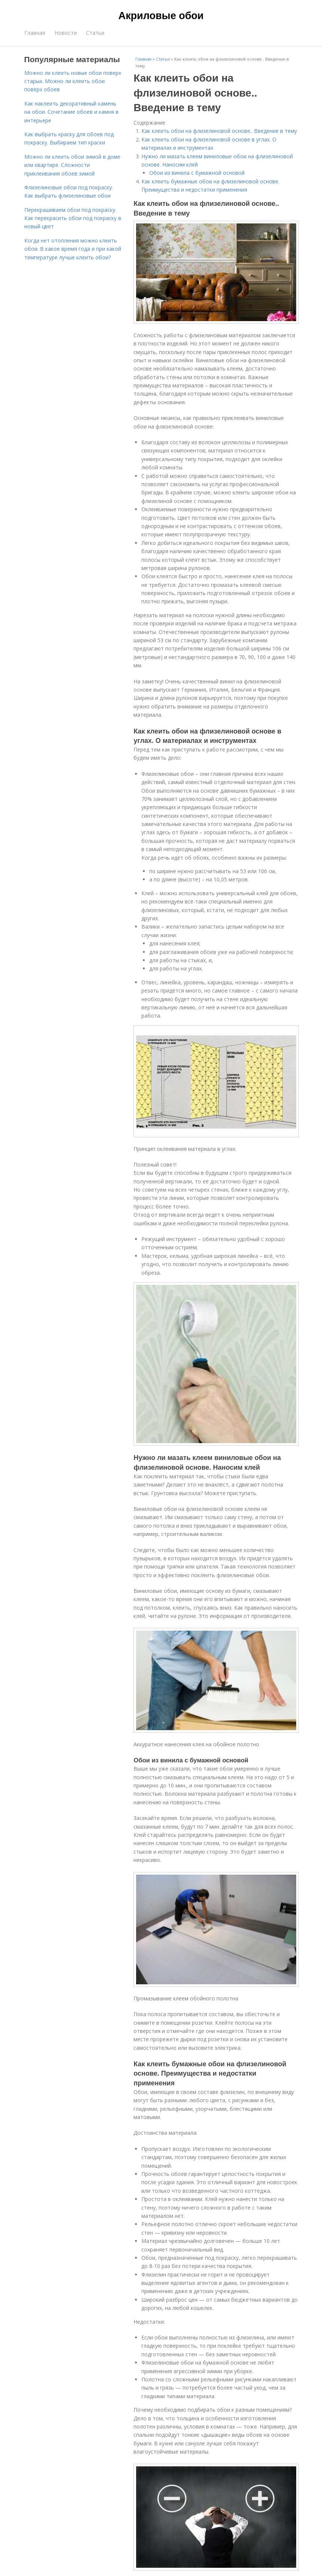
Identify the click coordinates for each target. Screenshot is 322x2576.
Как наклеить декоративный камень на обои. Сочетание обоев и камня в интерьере (71, 112)
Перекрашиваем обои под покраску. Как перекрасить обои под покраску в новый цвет (72, 218)
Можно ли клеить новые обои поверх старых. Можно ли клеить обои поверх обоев (72, 81)
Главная (34, 32)
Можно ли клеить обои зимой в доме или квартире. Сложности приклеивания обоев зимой (72, 165)
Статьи (95, 32)
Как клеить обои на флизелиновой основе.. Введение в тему (219, 130)
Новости (66, 32)
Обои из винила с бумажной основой (197, 172)
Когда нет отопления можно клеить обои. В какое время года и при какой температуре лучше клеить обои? (72, 249)
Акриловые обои (161, 15)
